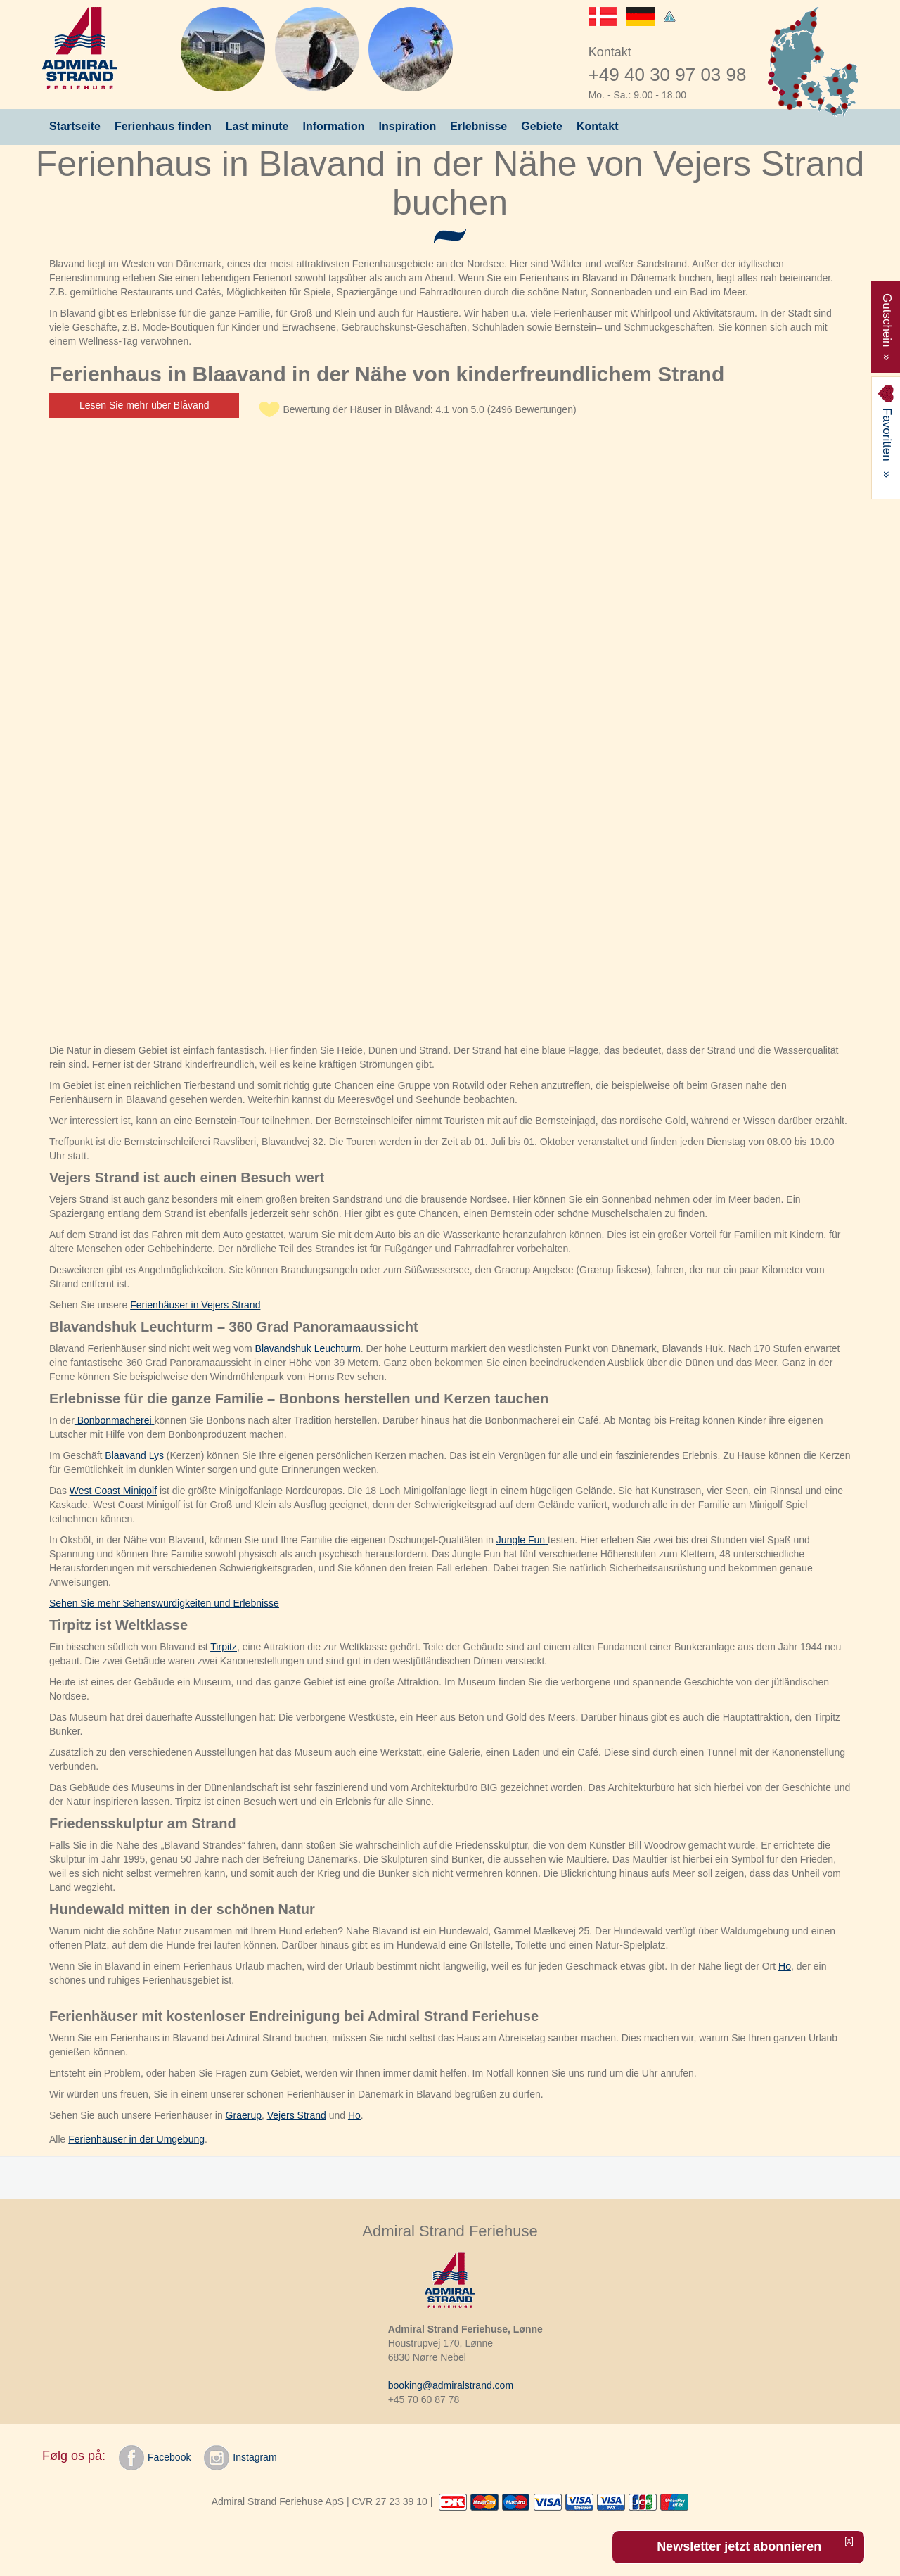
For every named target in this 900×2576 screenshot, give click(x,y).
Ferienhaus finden (163, 126)
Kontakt (598, 126)
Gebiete (541, 126)
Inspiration (408, 126)
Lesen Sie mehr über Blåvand (144, 405)
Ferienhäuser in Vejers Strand (195, 1305)
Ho (784, 1966)
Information (334, 126)
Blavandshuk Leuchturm (308, 1348)
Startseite (75, 126)
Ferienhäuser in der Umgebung (136, 2139)
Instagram (240, 2457)
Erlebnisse (478, 126)
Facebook (155, 2457)
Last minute (257, 126)
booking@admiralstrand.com (450, 2385)
